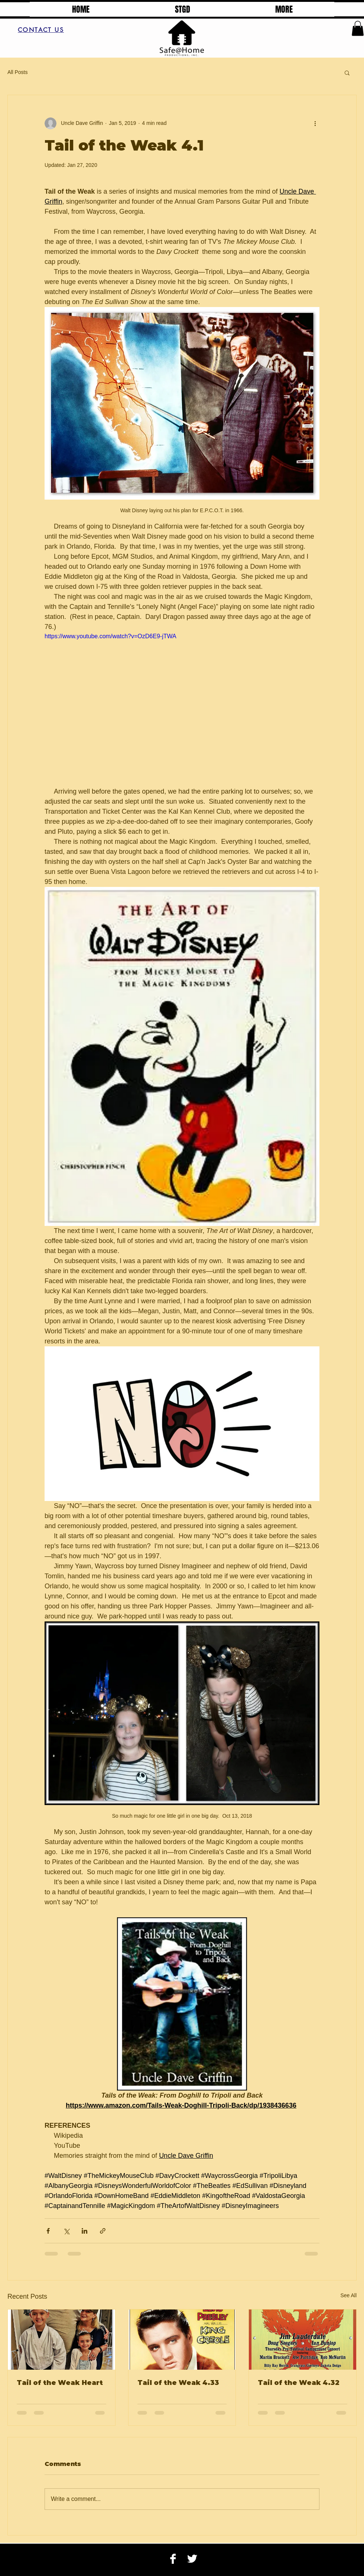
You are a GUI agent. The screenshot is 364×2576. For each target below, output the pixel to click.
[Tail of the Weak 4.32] (302, 2339)
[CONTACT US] (40, 29)
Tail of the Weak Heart (60, 2383)
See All (348, 2295)
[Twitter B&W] (192, 2558)
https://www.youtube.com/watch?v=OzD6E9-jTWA (110, 636)
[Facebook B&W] (172, 2558)
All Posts (17, 72)
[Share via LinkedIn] (84, 2230)
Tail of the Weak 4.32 (298, 2383)
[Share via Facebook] (48, 2230)
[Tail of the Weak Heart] (61, 2339)
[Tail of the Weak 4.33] (182, 2339)
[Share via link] (102, 2230)
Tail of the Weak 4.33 (178, 2383)
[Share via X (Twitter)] (66, 2230)
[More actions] (315, 123)
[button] (357, 28)
